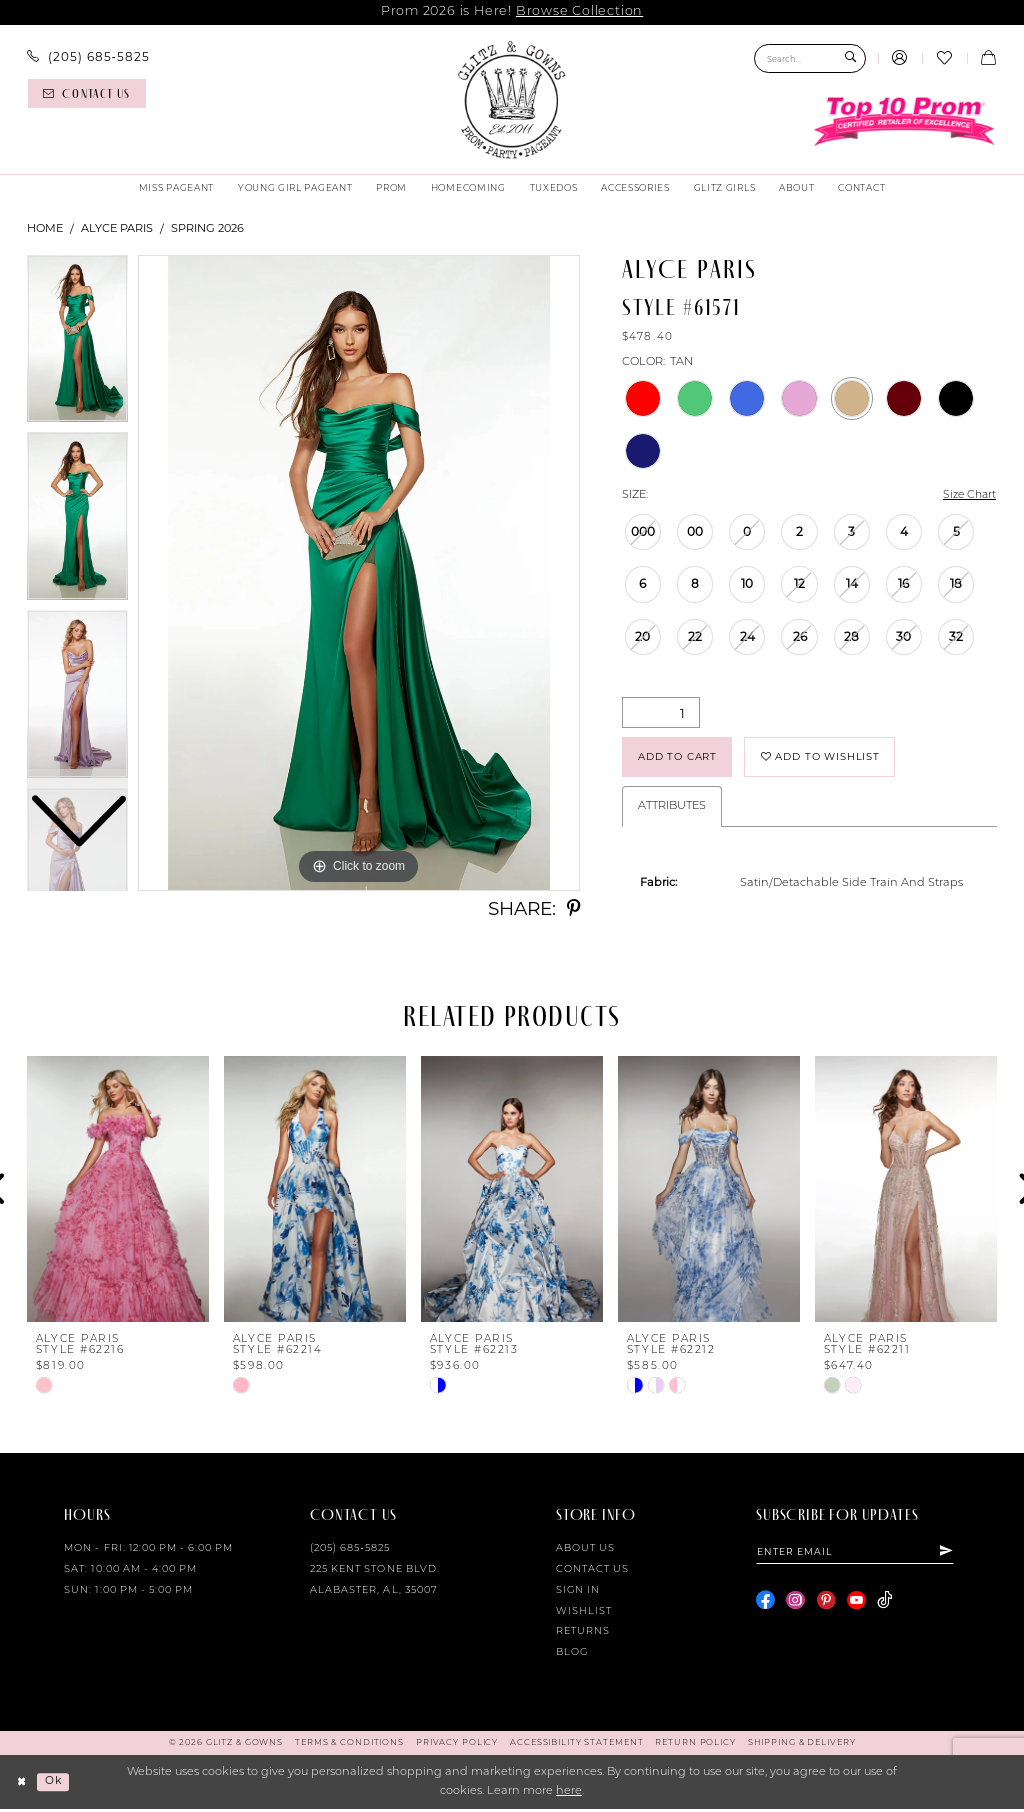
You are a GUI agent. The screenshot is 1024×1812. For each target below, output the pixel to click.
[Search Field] (810, 58)
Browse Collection (579, 11)
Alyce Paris (117, 228)
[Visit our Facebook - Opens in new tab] (765, 1605)
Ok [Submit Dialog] (55, 1784)
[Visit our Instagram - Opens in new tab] (795, 1605)
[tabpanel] (359, 573)
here (569, 1794)
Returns (583, 1635)
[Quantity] (661, 713)
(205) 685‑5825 (350, 1551)
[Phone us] (88, 57)
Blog (572, 1656)
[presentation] (118, 1192)
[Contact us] (87, 93)
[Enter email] (859, 1555)
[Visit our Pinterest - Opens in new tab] (826, 1605)
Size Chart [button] (967, 496)
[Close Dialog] (22, 1785)
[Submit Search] (850, 58)
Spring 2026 (207, 228)
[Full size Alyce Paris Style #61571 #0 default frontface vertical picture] (359, 573)
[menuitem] (88, 57)
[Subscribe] (955, 1555)
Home (45, 228)
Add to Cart (681, 758)
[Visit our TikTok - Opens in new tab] (884, 1605)
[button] (900, 59)
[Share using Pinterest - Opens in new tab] (573, 909)
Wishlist (584, 1614)
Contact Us (592, 1572)
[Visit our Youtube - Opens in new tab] (856, 1605)
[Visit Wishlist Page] (944, 59)
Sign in (578, 1593)
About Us (585, 1551)
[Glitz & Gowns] (512, 100)
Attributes (672, 809)
